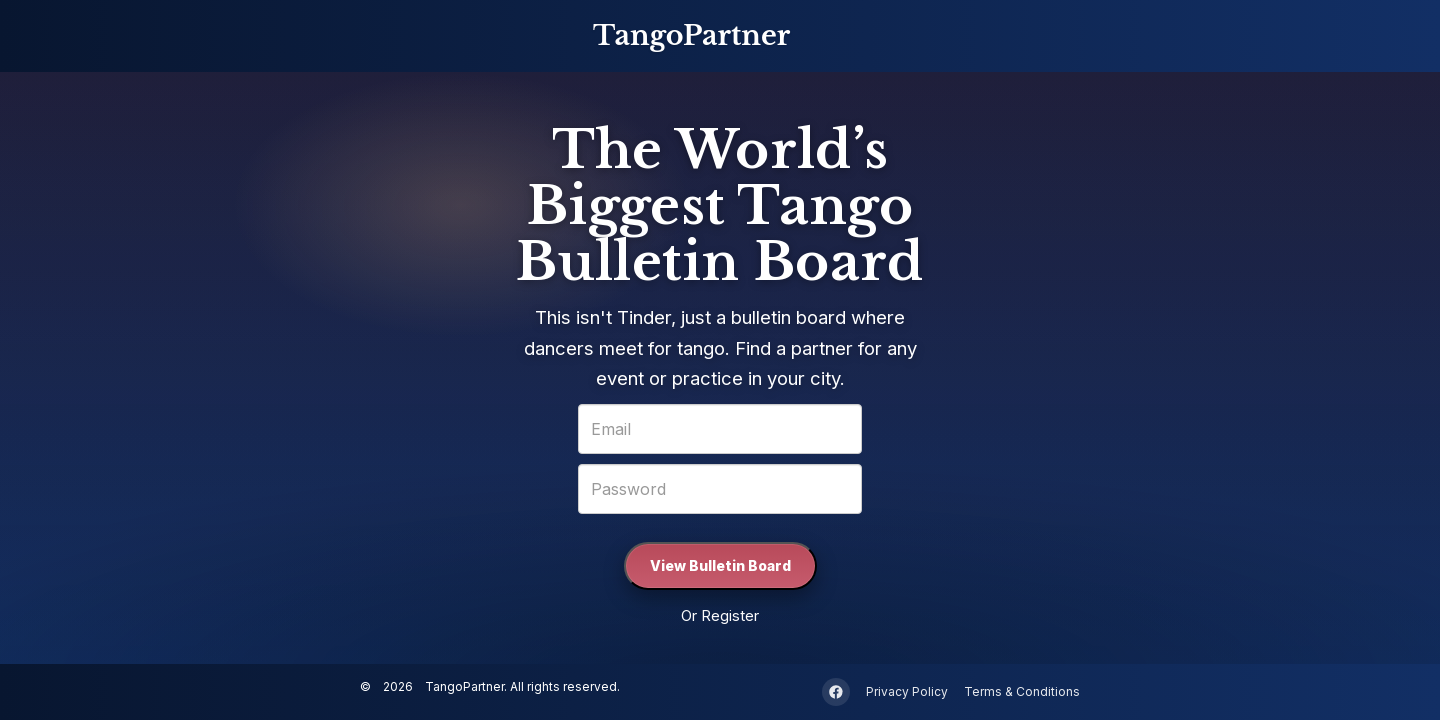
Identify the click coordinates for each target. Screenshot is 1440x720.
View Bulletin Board (720, 565)
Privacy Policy (907, 692)
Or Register (720, 615)
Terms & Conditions (1022, 692)
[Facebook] (836, 692)
